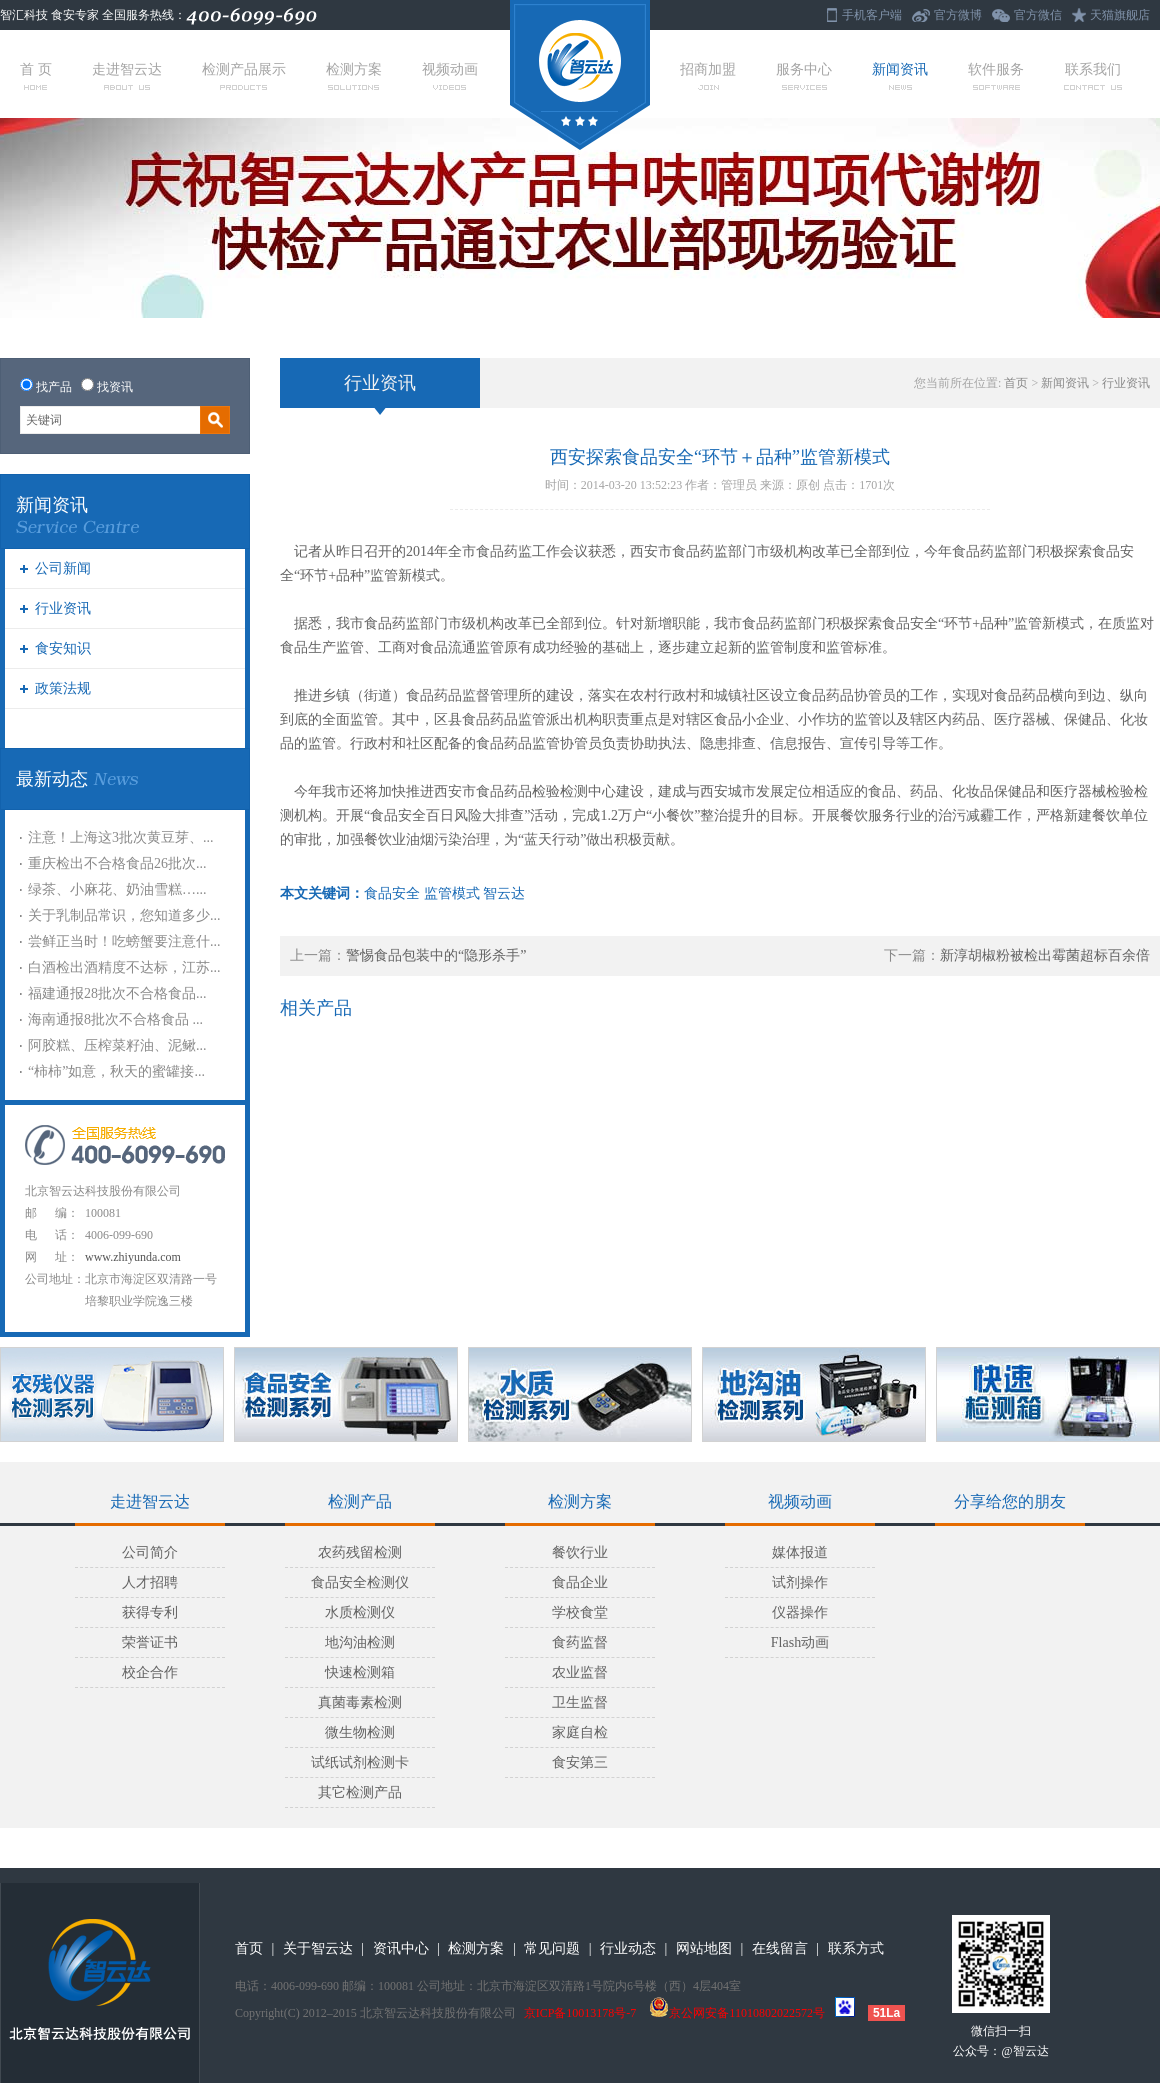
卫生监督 (580, 1702)
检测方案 (354, 76)
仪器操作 (800, 1612)
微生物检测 (360, 1732)
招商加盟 (708, 76)
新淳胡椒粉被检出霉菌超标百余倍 (1045, 955)
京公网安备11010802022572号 (737, 2013)
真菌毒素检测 (360, 1702)
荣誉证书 (150, 1642)
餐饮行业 (580, 1552)
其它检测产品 (360, 1792)
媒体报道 (800, 1552)
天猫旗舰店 (1120, 15)
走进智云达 (127, 76)
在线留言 (780, 1948)
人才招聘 (150, 1582)
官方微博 (958, 15)
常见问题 (552, 1948)
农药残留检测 (360, 1552)
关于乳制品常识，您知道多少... (124, 915)
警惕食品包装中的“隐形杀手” (436, 955)
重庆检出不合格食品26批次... (117, 863)
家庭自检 (580, 1732)
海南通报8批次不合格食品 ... (115, 1019)
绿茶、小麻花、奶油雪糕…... (117, 889)
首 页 (36, 76)
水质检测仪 (360, 1612)
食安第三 (580, 1762)
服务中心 (804, 76)
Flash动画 (800, 1642)
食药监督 (580, 1642)
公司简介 (150, 1552)
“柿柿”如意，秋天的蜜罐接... (116, 1071)
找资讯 (115, 387)
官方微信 (1038, 15)
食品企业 (580, 1582)
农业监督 (580, 1672)
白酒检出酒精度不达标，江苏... (124, 967)
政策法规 (63, 688)
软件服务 (996, 76)
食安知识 (63, 648)
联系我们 (1093, 76)
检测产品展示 (244, 76)
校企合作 (150, 1672)
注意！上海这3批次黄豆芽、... (121, 837)
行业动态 (628, 1948)
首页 (1016, 383)
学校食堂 (580, 1612)
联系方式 (856, 1948)
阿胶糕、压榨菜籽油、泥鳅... (117, 1045)
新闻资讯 (900, 76)
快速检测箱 (360, 1672)
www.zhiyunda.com (133, 1257)
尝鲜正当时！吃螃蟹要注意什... (124, 941)
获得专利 (150, 1612)
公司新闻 (63, 568)
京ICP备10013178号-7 (580, 2013)
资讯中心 (401, 1948)
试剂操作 (800, 1582)
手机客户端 (872, 15)
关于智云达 (318, 1948)
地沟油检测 (360, 1642)
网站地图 (704, 1948)
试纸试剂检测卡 (360, 1762)
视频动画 (450, 76)
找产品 (54, 387)
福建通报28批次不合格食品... (117, 993)
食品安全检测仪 (360, 1582)
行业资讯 (63, 608)
